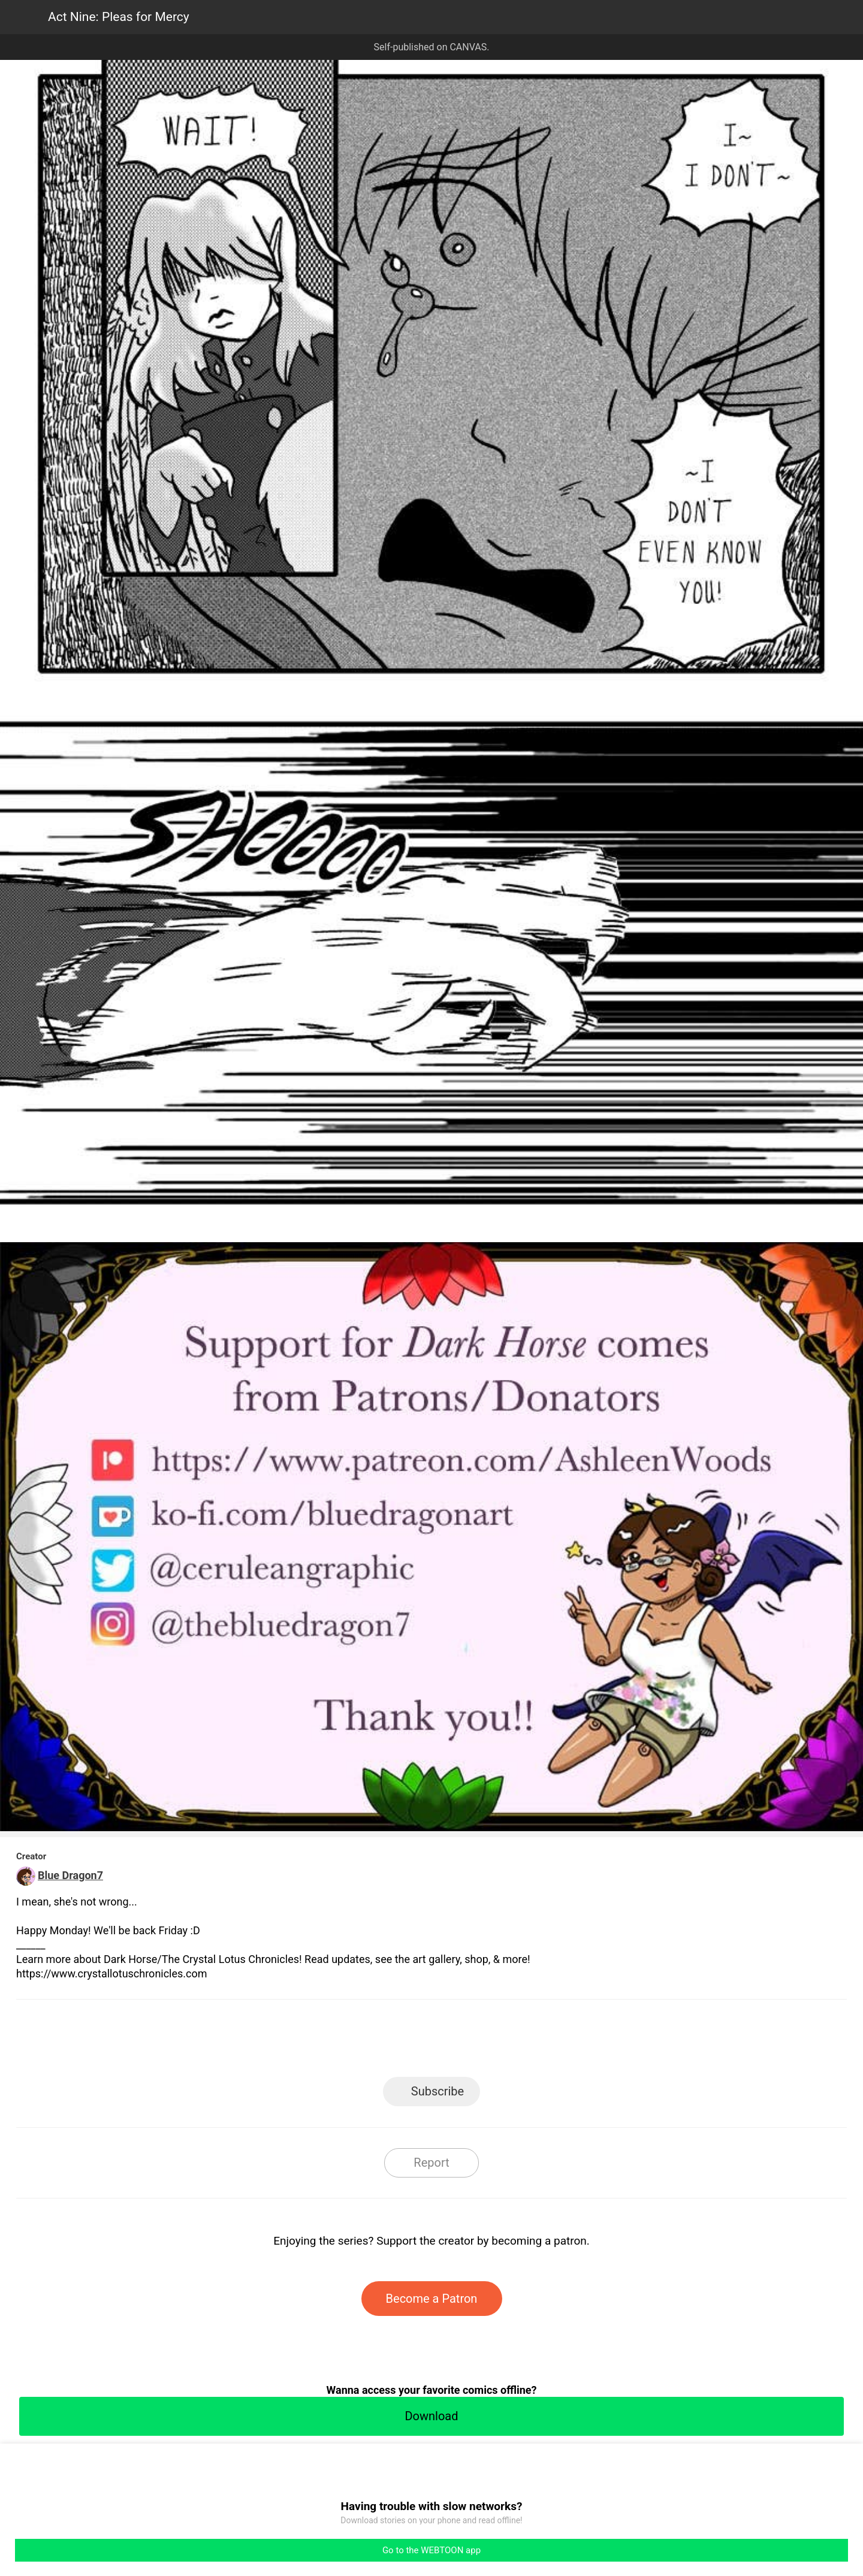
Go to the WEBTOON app (431, 2550)
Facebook (378, 2042)
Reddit (539, 2042)
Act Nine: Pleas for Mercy (118, 17)
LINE (324, 2042)
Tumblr (485, 2042)
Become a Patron (432, 2298)
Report (431, 2162)
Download (431, 2416)
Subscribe (437, 2091)
